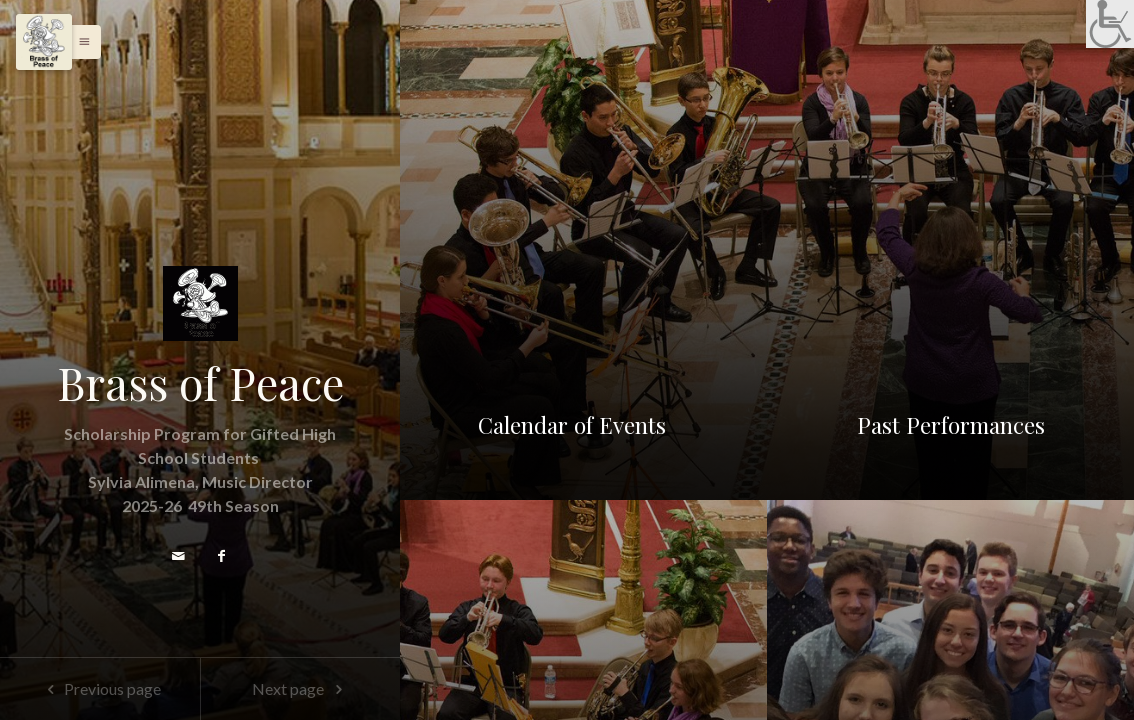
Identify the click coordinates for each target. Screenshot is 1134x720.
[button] (79, 42)
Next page (300, 688)
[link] (1110, 24)
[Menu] (44, 42)
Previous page (100, 688)
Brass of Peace (200, 383)
